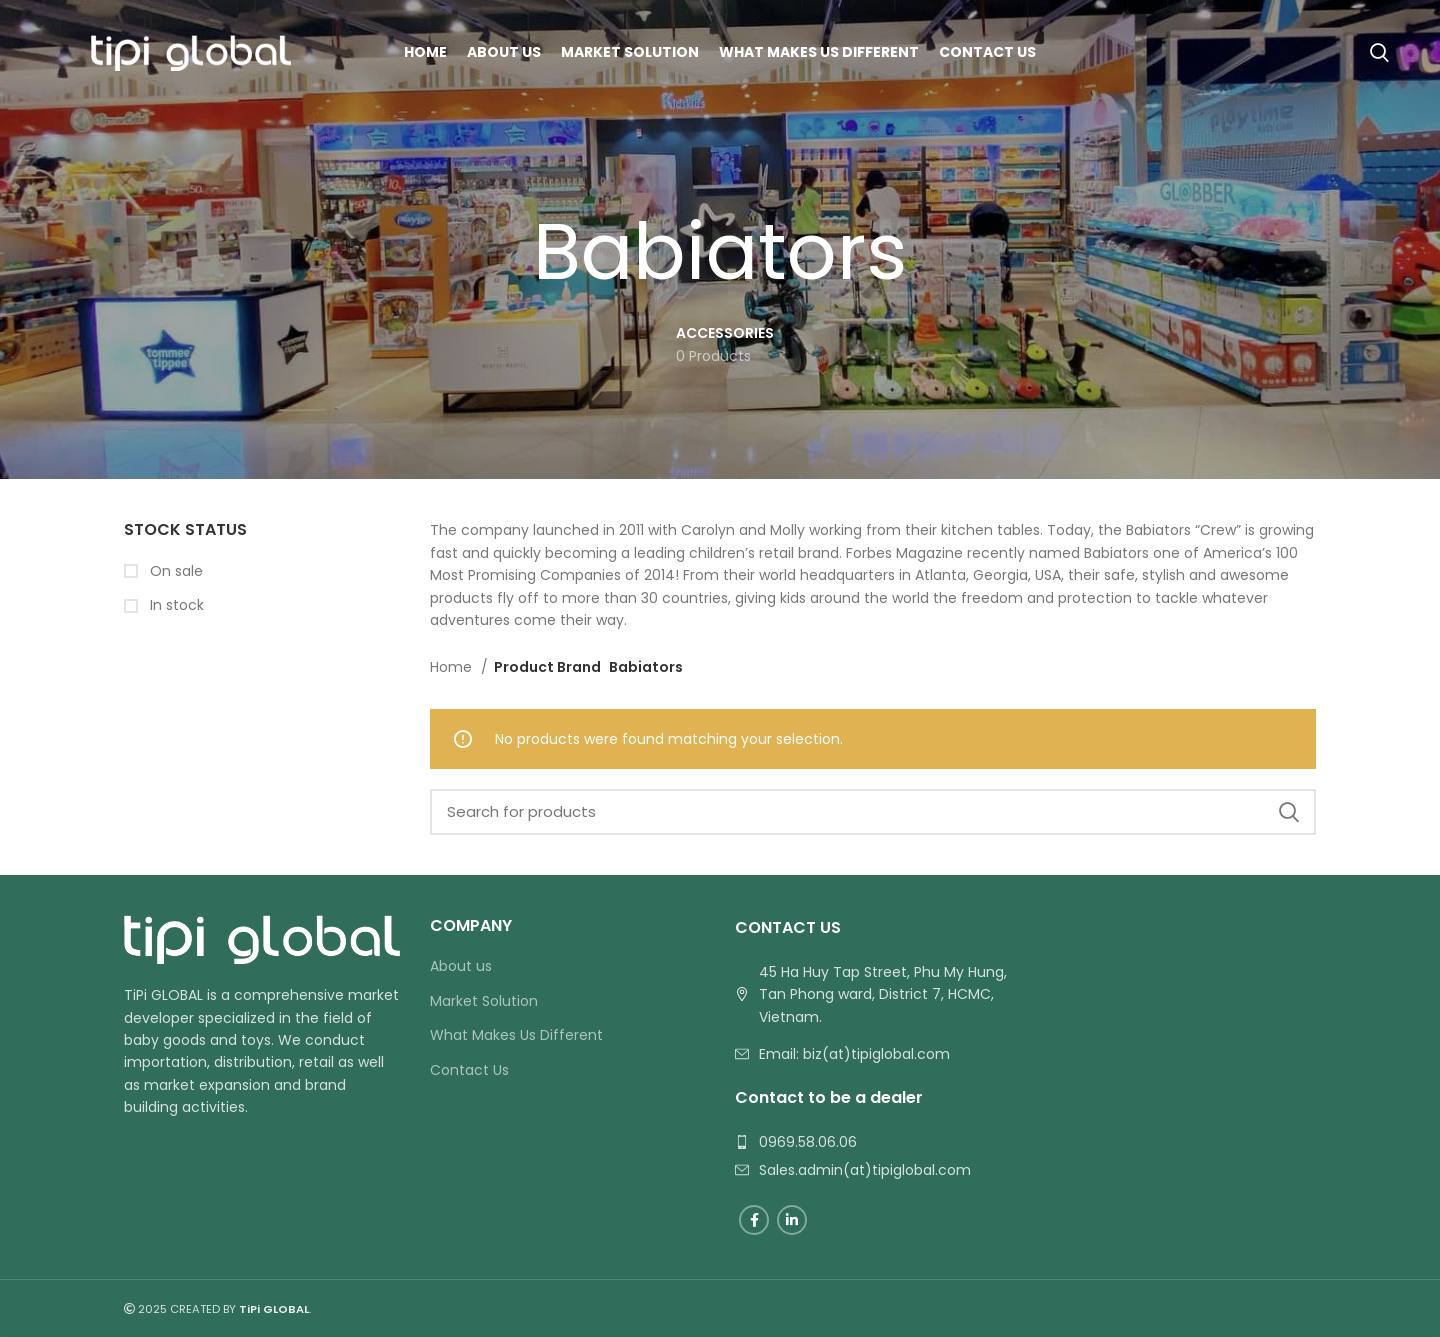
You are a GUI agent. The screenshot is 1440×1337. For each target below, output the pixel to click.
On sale (174, 571)
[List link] (873, 1054)
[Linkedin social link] (792, 1220)
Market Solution (484, 1001)
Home (453, 667)
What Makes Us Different (516, 1035)
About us (461, 966)
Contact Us (469, 1070)
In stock (175, 605)
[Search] (1379, 53)
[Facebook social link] (754, 1220)
